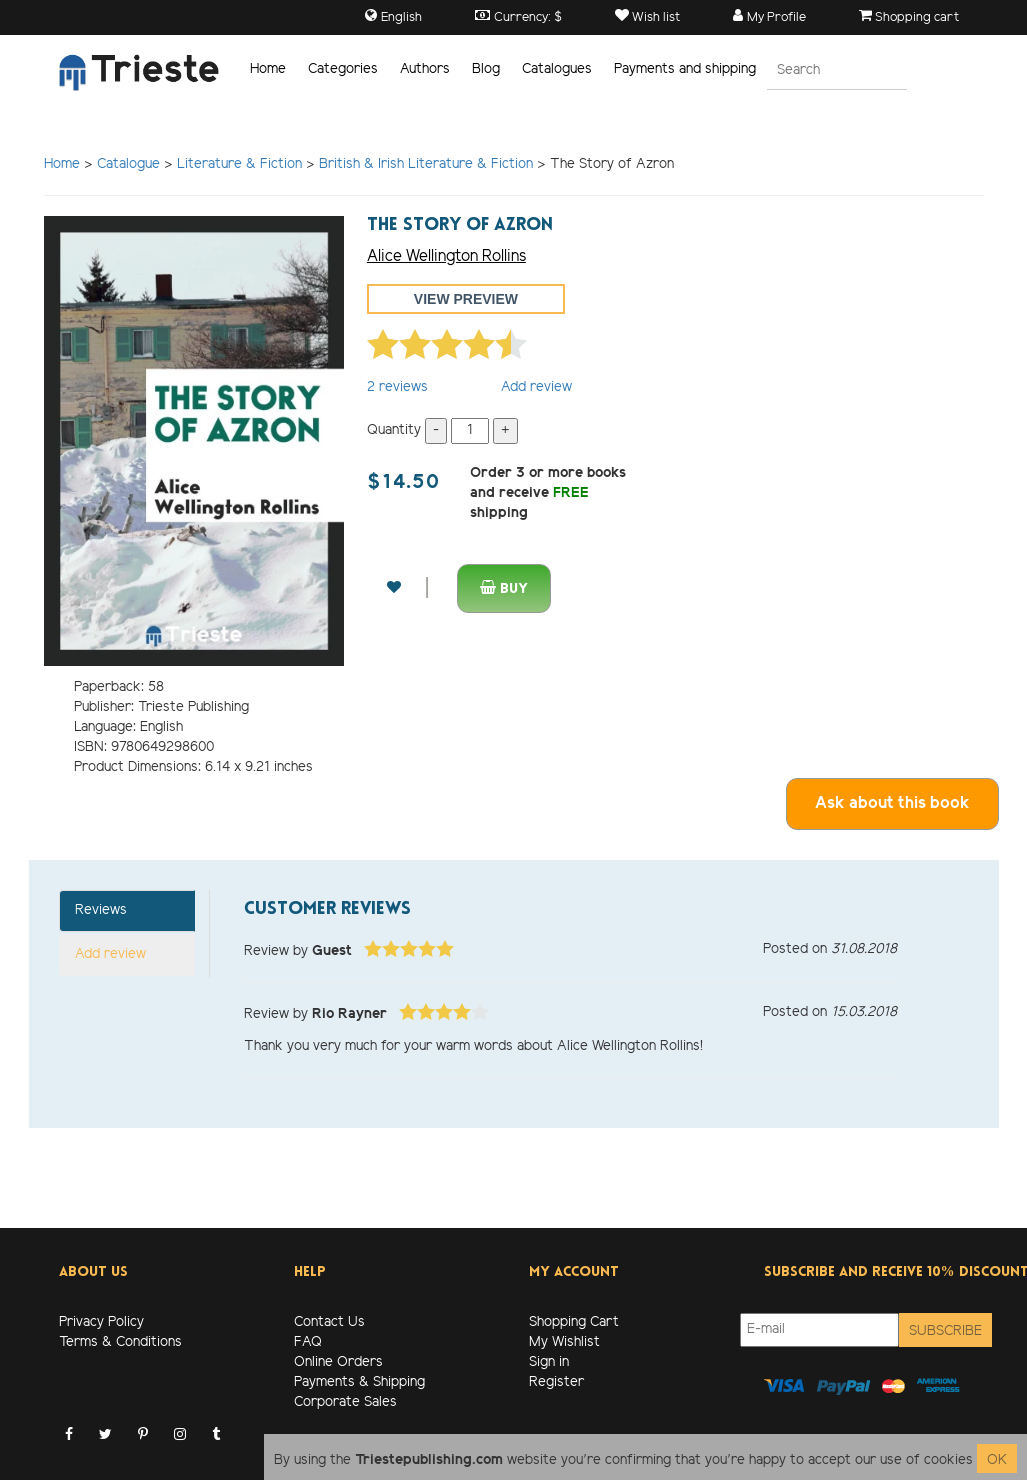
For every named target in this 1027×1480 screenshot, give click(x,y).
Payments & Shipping (359, 1382)
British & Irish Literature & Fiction (426, 164)
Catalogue (128, 164)
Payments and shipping (685, 69)
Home (268, 69)
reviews (397, 387)
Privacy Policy (101, 1322)
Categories (343, 69)
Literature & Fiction (239, 164)
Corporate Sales (345, 1402)
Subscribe (945, 1331)
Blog (486, 69)
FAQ (308, 1342)
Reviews (101, 910)
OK (997, 1460)
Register (556, 1382)
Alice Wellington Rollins (446, 256)
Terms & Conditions (120, 1342)
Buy (504, 588)
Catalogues (557, 69)
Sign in (549, 1362)
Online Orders (338, 1362)
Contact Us (329, 1322)
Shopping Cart (574, 1322)
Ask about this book (892, 803)
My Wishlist (564, 1342)
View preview (466, 299)
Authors (425, 69)
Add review (536, 387)
